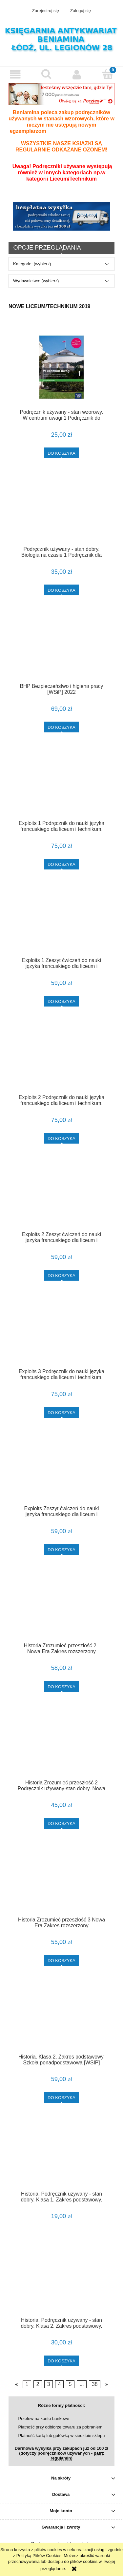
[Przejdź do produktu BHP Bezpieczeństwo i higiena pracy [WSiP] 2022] (61, 648)
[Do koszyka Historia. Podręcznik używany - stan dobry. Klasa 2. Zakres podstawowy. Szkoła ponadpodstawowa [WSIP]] (61, 2361)
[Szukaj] (46, 74)
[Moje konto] (77, 74)
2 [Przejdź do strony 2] (37, 2384)
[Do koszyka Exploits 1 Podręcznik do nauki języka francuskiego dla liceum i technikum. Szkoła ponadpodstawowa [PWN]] (61, 864)
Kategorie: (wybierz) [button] (32, 263)
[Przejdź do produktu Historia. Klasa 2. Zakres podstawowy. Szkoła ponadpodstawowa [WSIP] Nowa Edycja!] (61, 2019)
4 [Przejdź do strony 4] (59, 2384)
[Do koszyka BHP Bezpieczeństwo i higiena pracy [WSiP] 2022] (61, 727)
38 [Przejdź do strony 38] (94, 2384)
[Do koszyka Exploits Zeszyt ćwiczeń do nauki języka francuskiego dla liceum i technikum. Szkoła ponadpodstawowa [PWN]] (61, 1549)
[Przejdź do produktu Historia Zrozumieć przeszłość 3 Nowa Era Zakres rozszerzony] (61, 1882)
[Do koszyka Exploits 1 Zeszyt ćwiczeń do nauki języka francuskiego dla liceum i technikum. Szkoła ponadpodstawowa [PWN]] (61, 1001)
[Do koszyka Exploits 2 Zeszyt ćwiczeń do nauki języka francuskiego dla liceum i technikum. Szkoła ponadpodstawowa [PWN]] (61, 1275)
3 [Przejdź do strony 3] (48, 2384)
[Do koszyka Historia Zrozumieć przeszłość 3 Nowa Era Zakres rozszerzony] (61, 1960)
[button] (15, 74)
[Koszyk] (107, 74)
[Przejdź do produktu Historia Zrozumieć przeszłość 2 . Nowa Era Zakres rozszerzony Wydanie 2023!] (61, 1608)
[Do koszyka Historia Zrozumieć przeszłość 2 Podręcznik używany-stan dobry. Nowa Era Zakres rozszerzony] (61, 1823)
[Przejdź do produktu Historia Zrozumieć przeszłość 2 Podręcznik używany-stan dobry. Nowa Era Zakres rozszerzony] (61, 1745)
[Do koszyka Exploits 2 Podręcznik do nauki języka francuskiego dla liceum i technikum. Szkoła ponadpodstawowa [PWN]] (61, 1138)
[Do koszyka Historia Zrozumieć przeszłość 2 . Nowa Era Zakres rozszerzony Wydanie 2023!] (61, 1686)
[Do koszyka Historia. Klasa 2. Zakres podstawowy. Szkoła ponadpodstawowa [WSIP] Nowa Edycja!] (61, 2097)
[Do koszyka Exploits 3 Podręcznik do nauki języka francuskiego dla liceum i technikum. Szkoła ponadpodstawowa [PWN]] (61, 1412)
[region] (61, 216)
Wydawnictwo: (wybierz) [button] (36, 280)
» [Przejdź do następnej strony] (106, 2384)
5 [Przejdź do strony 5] (70, 2384)
